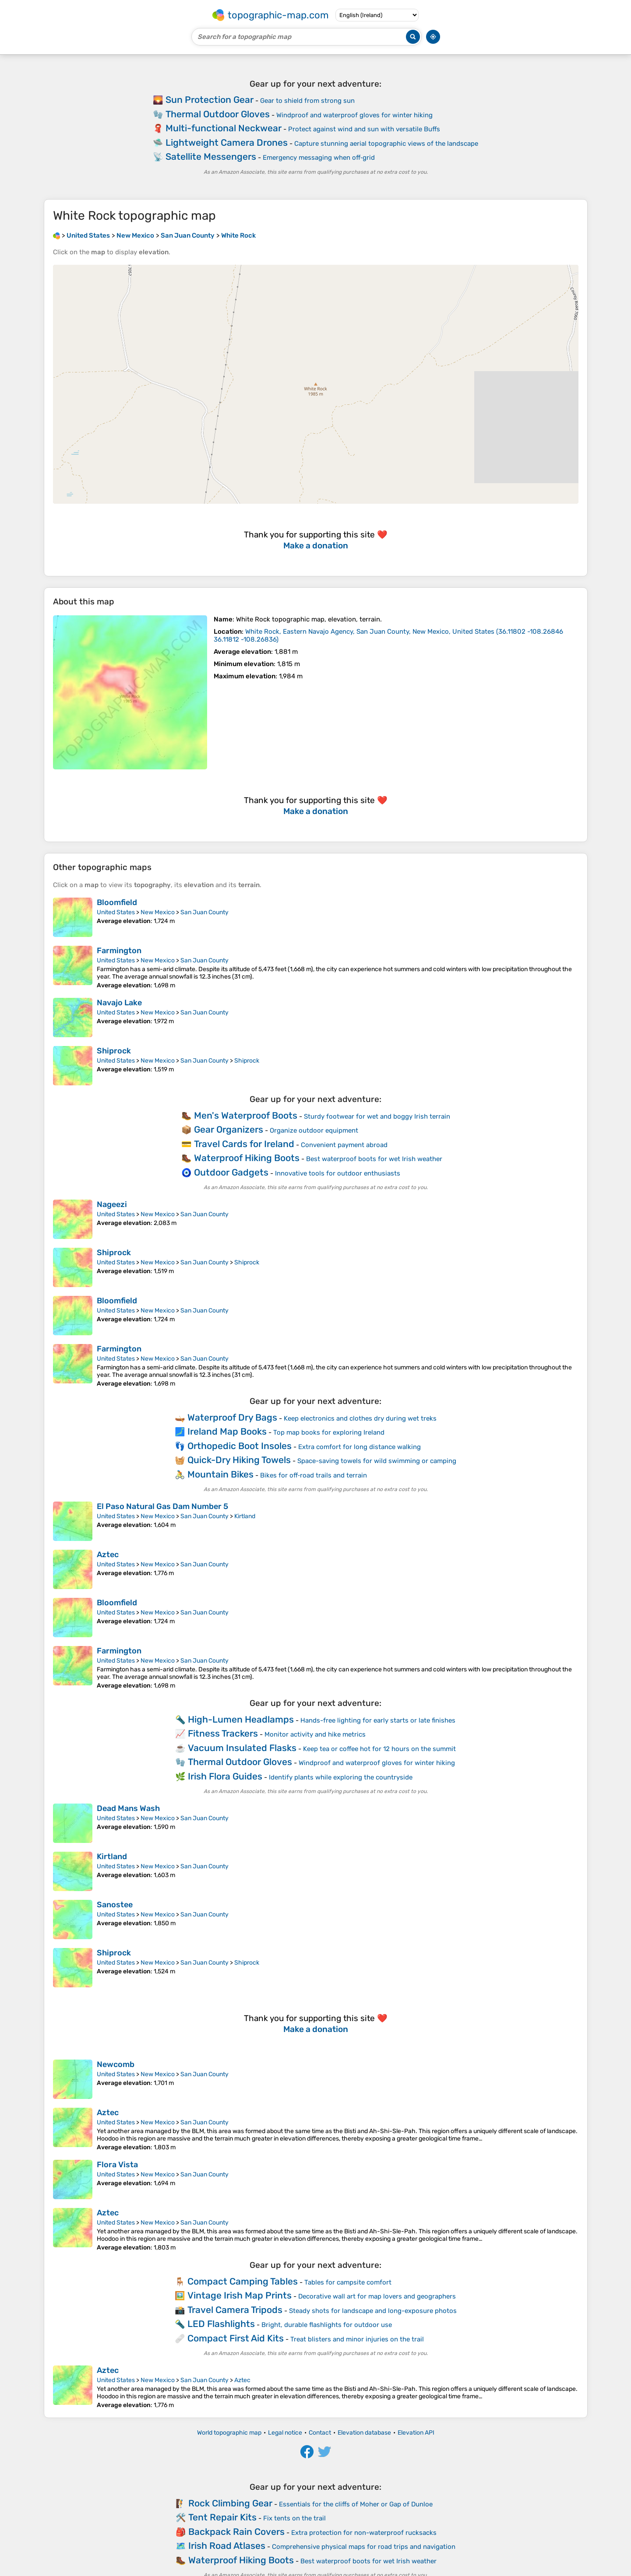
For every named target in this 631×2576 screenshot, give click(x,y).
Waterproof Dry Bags (232, 1417)
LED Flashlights (221, 2323)
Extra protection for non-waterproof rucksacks (364, 2533)
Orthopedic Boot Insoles (239, 1445)
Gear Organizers (228, 1129)
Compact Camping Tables (242, 2281)
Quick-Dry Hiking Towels (239, 1459)
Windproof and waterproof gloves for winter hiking (354, 115)
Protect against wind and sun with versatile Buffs (364, 129)
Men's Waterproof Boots (245, 1115)
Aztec (108, 1554)
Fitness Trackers (223, 1733)
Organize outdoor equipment (314, 1130)
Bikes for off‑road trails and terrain (313, 1475)
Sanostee (115, 1904)
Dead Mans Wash (128, 1808)
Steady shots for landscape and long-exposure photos (373, 2311)
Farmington (119, 950)
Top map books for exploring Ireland (328, 1432)
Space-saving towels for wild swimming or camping (376, 1461)
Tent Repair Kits (222, 2517)
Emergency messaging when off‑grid (319, 157)
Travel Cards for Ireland (244, 1143)
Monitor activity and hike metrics (315, 1734)
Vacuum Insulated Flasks (242, 1747)
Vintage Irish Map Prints (239, 2295)
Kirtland (244, 1516)
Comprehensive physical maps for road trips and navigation (363, 2547)
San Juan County (204, 912)
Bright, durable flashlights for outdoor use (326, 2325)
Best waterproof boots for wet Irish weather (374, 1159)
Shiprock (114, 1051)
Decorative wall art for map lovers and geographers (377, 2296)
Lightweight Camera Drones (227, 142)
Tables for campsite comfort (347, 2282)
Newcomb (115, 2064)
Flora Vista (117, 2164)
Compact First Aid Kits (235, 2338)
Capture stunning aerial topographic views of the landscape (386, 143)
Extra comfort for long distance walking (359, 1447)
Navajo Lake (119, 1002)
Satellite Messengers (211, 156)
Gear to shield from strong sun (307, 101)
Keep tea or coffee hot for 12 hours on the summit (379, 1749)
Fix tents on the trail (294, 2518)
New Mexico (158, 912)
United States (116, 912)
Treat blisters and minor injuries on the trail (357, 2339)
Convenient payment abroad (344, 1145)
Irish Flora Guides (225, 1776)
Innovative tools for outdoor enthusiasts (337, 1173)
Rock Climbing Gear (230, 2503)
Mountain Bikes (220, 1474)
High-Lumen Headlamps (241, 1719)
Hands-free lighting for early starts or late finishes (377, 1720)
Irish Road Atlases (226, 2545)
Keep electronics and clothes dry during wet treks (360, 1418)
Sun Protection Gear (210, 99)
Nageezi (112, 1204)
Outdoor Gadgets (231, 1172)
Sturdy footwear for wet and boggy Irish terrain (377, 1116)
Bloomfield (117, 902)
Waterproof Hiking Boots (247, 1157)
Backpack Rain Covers (236, 2531)
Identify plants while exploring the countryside (340, 1777)
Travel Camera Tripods (234, 2309)
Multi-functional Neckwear (224, 128)
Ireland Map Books (227, 1431)
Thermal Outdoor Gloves (218, 114)
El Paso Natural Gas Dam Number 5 (162, 1506)
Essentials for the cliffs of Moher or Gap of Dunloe (356, 2504)
